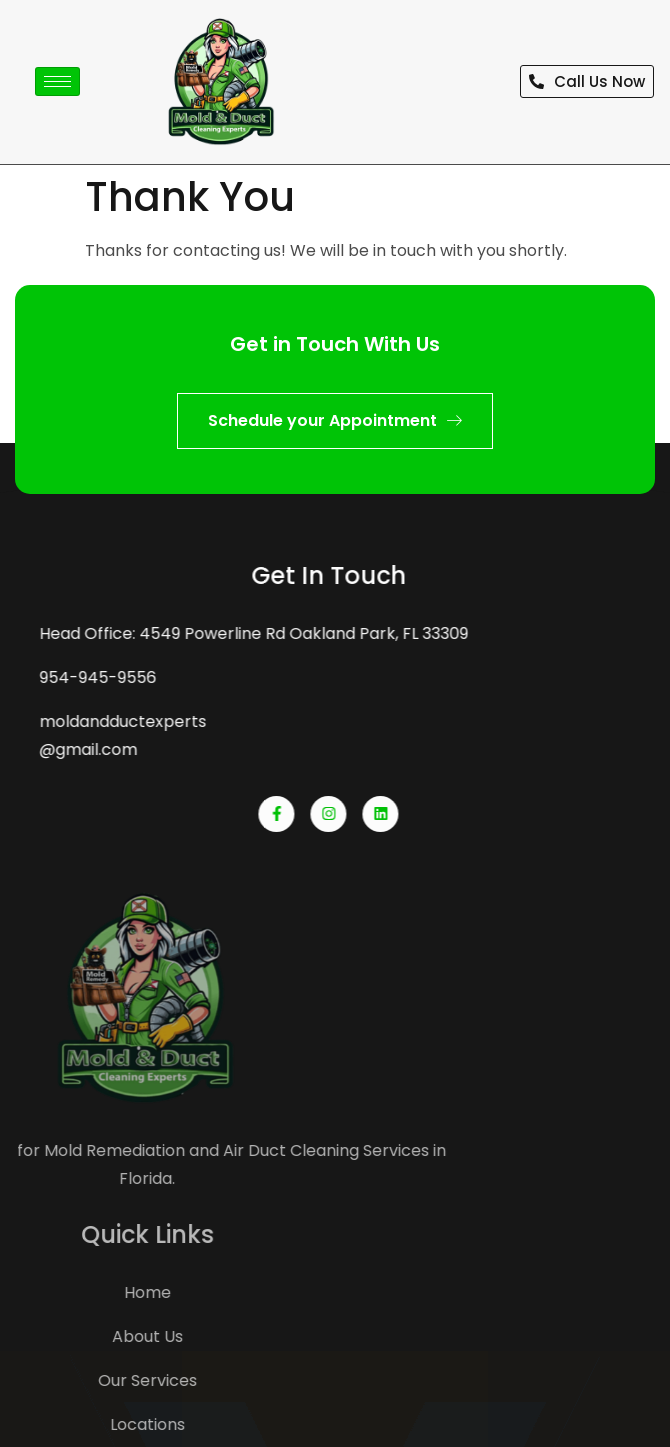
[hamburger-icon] (57, 81)
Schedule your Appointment (335, 420)
